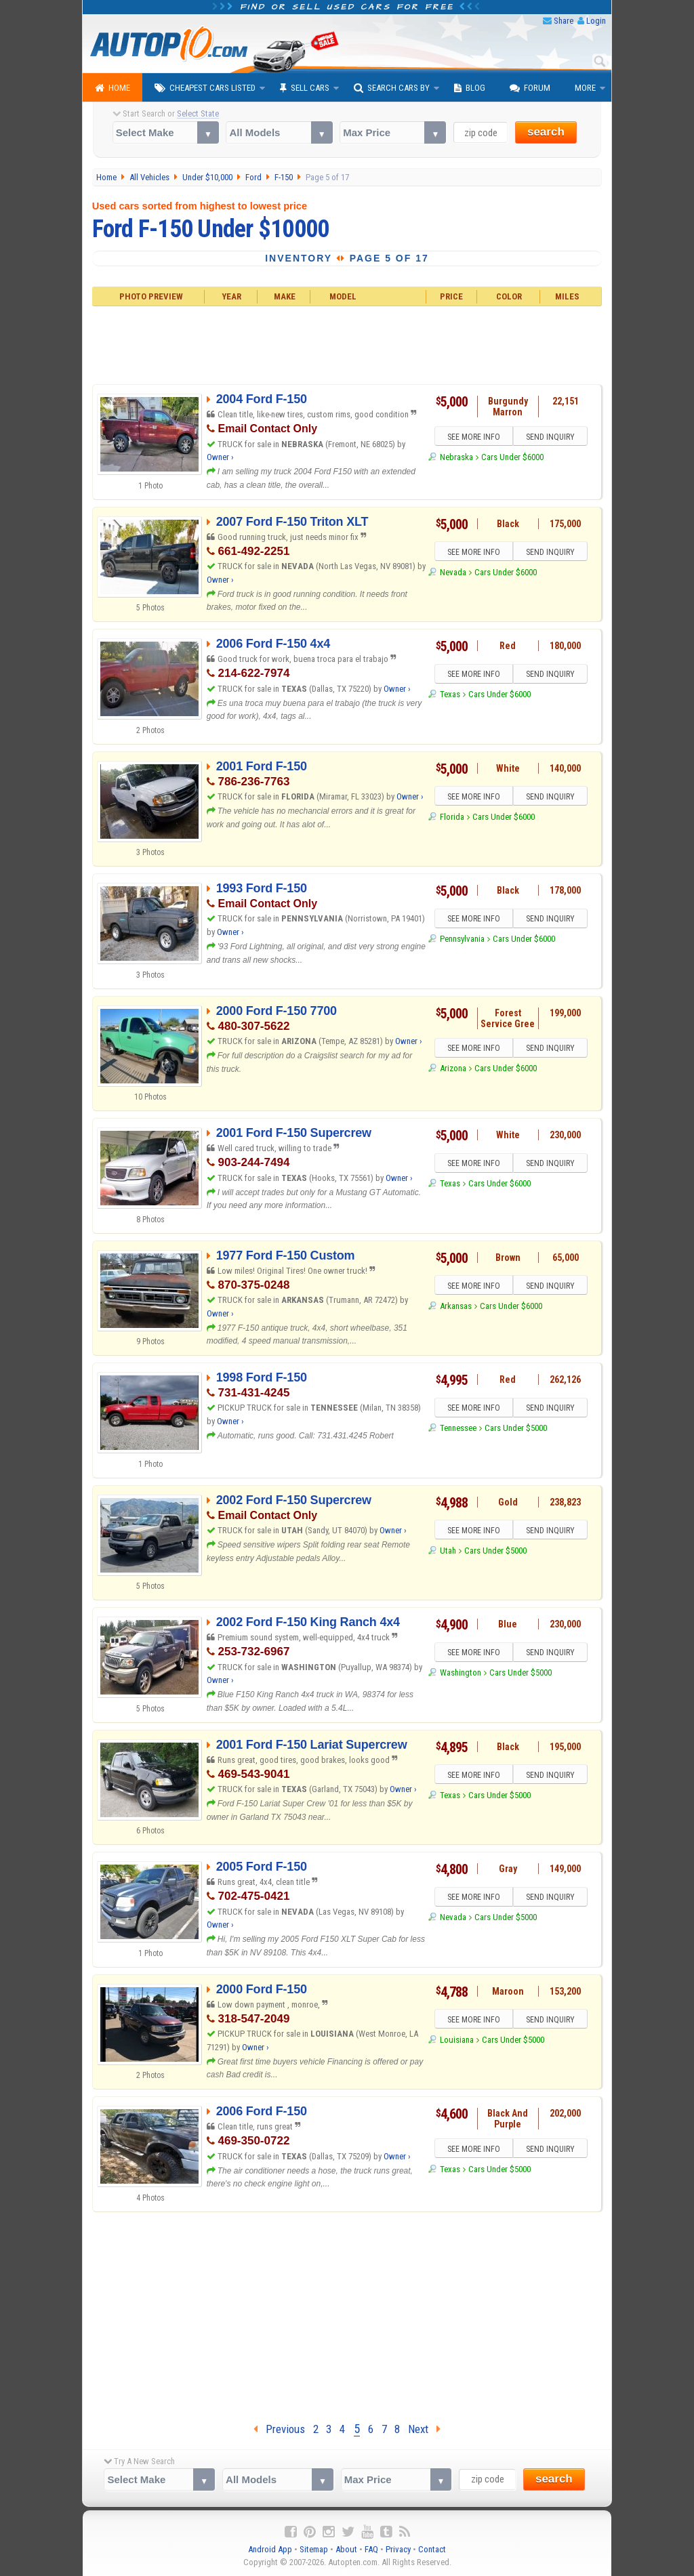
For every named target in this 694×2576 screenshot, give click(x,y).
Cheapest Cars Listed (205, 88)
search (546, 131)
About (346, 2549)
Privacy (398, 2549)
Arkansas (456, 1306)
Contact (432, 2549)
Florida (452, 817)
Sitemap (314, 2549)
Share (563, 21)
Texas (450, 695)
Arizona (453, 1069)
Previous (279, 2429)
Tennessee (458, 1429)
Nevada (453, 572)
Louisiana (457, 2040)
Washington (460, 1673)
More (585, 88)
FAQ (371, 2549)
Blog (469, 88)
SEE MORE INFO (473, 437)
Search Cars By (392, 88)
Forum (530, 88)
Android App (270, 2549)
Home (112, 88)
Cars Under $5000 (516, 1429)
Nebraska (456, 457)
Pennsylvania (462, 939)
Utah (448, 1550)
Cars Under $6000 (512, 457)
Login (596, 21)
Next (424, 2429)
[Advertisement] (347, 343)
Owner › (220, 457)
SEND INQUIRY (550, 437)
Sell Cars (304, 88)
